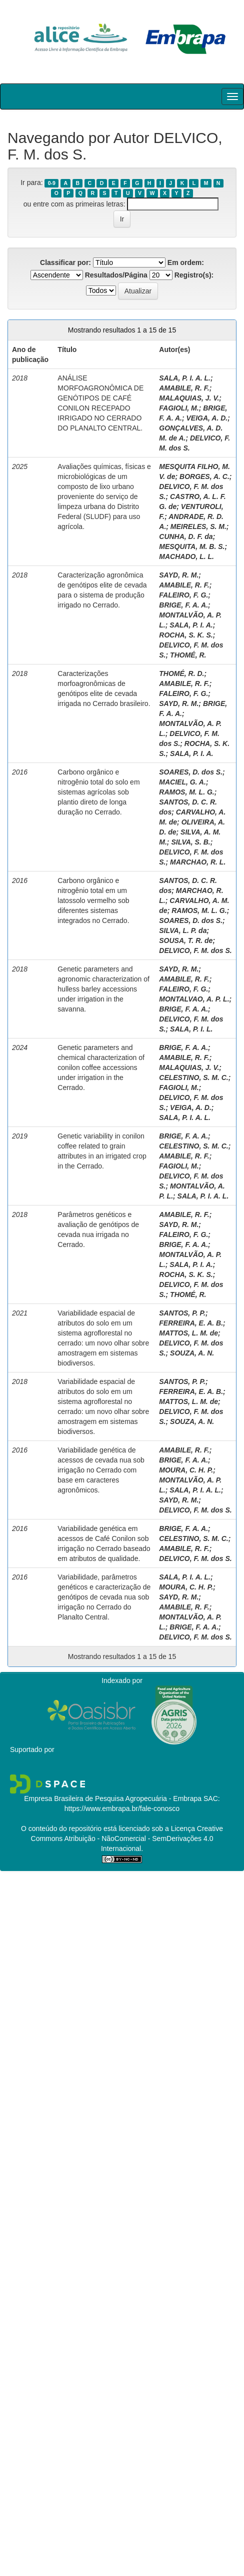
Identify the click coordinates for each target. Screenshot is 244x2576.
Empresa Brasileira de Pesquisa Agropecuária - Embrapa (113, 1798)
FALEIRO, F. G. (183, 595)
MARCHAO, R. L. (198, 862)
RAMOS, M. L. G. (186, 792)
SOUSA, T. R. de (185, 940)
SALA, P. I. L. (191, 1029)
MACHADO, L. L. (186, 556)
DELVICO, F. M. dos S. (195, 950)
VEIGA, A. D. (207, 418)
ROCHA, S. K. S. (185, 635)
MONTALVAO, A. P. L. (194, 999)
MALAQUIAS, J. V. (189, 398)
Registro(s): (194, 275)
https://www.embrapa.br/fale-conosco (122, 1808)
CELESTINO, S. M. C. (193, 1078)
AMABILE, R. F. (184, 388)
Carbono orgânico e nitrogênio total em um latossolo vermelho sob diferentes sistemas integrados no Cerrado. (93, 900)
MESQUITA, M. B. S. (191, 546)
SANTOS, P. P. (182, 1313)
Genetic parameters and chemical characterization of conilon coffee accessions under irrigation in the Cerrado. (101, 1068)
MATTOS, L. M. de (188, 1333)
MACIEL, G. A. (182, 782)
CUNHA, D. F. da (185, 536)
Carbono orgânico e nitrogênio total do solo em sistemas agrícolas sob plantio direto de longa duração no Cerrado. (99, 792)
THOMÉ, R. (188, 655)
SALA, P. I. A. (191, 625)
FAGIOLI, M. (178, 408)
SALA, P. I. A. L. (184, 378)
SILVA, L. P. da (182, 930)
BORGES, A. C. (205, 476)
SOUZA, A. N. (192, 1353)
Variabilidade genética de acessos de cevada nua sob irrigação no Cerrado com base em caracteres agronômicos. (101, 1470)
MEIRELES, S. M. (198, 526)
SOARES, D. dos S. (190, 772)
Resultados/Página (116, 275)
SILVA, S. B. (190, 842)
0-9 (52, 183)
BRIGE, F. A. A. (183, 605)
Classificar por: (65, 262)
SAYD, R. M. (178, 575)
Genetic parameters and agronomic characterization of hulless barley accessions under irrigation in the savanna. (104, 989)
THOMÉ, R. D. (181, 674)
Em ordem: (186, 262)
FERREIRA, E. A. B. (191, 1323)
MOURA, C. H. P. (186, 1470)
